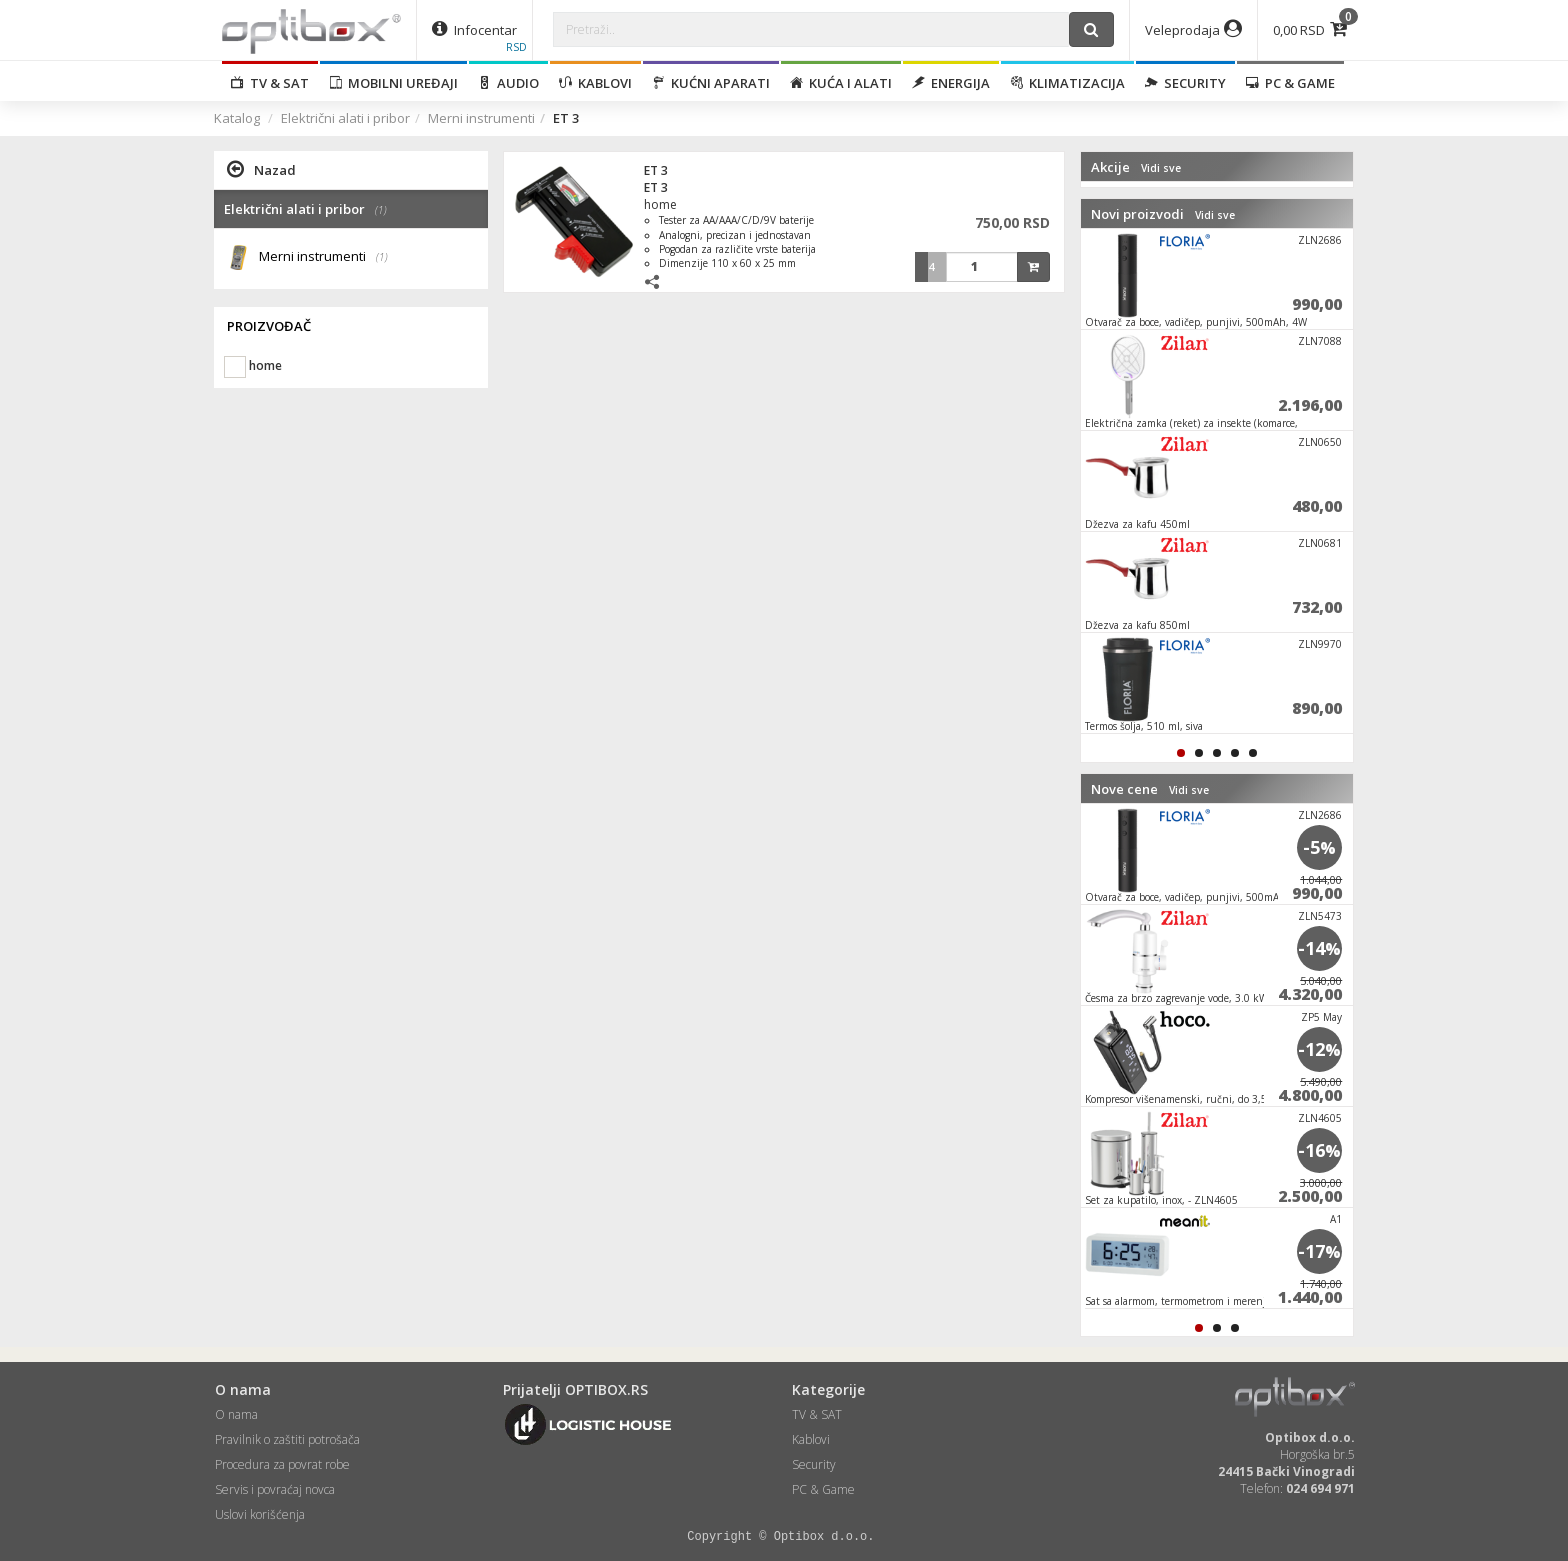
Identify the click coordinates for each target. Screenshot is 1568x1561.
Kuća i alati (841, 83)
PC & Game (1290, 83)
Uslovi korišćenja (260, 1514)
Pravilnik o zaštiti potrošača (287, 1439)
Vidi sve (1161, 168)
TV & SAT (270, 83)
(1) (382, 257)
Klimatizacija (1067, 83)
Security (1185, 83)
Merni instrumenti (481, 118)
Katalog (237, 118)
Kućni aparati (711, 83)
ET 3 (656, 170)
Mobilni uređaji (393, 83)
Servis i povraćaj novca (275, 1489)
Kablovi (595, 83)
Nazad (261, 169)
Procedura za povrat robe (282, 1464)
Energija (951, 83)
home (660, 204)
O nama (236, 1414)
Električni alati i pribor (345, 118)
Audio (508, 83)
